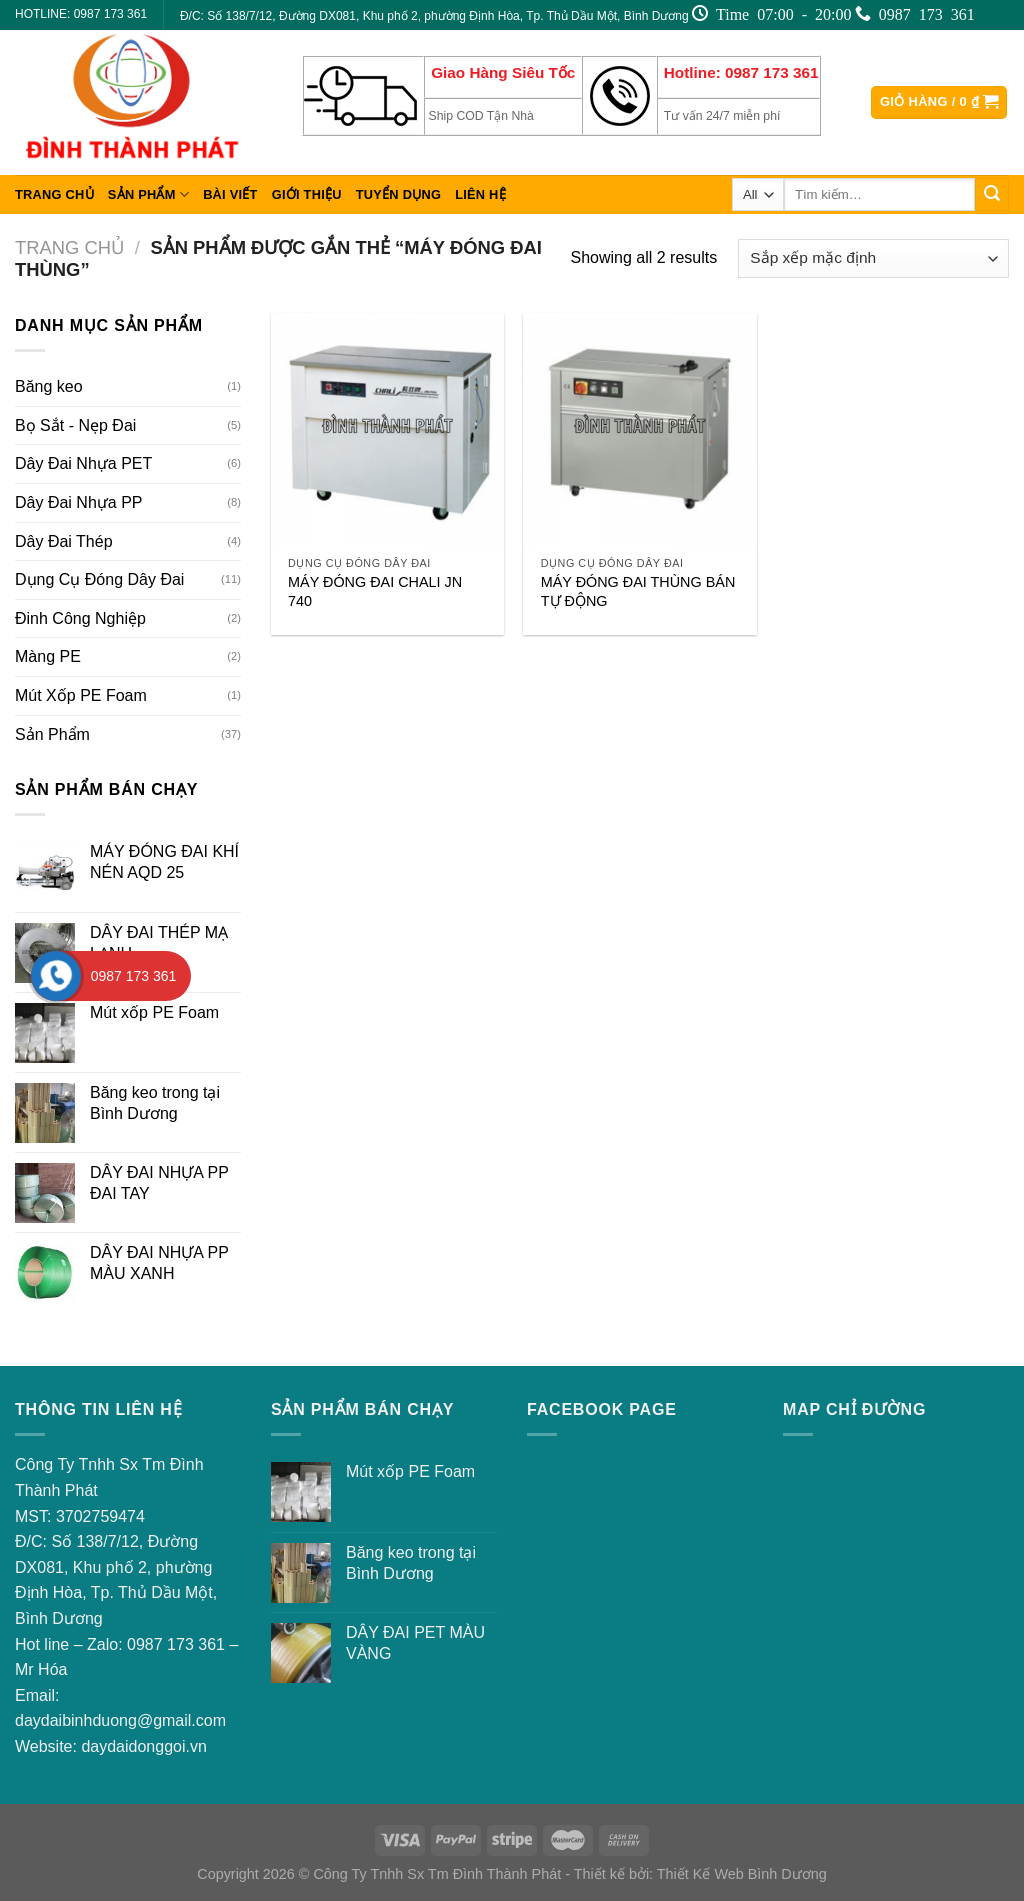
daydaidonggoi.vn (143, 1746)
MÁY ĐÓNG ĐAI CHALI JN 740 (375, 591)
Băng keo (49, 386)
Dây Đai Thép (64, 541)
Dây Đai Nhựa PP (79, 502)
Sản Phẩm (148, 194)
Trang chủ (54, 194)
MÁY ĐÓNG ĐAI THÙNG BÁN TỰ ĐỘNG (638, 591)
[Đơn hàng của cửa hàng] (873, 258)
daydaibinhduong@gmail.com (120, 1720)
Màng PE (48, 656)
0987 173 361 (176, 1644)
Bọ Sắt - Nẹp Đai (75, 425)
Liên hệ (480, 194)
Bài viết (230, 194)
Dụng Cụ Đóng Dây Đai (99, 579)
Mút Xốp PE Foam (81, 695)
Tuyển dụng (398, 194)
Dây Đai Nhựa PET (83, 463)
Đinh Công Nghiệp (80, 618)
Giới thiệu (307, 194)
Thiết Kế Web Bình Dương (742, 1874)
